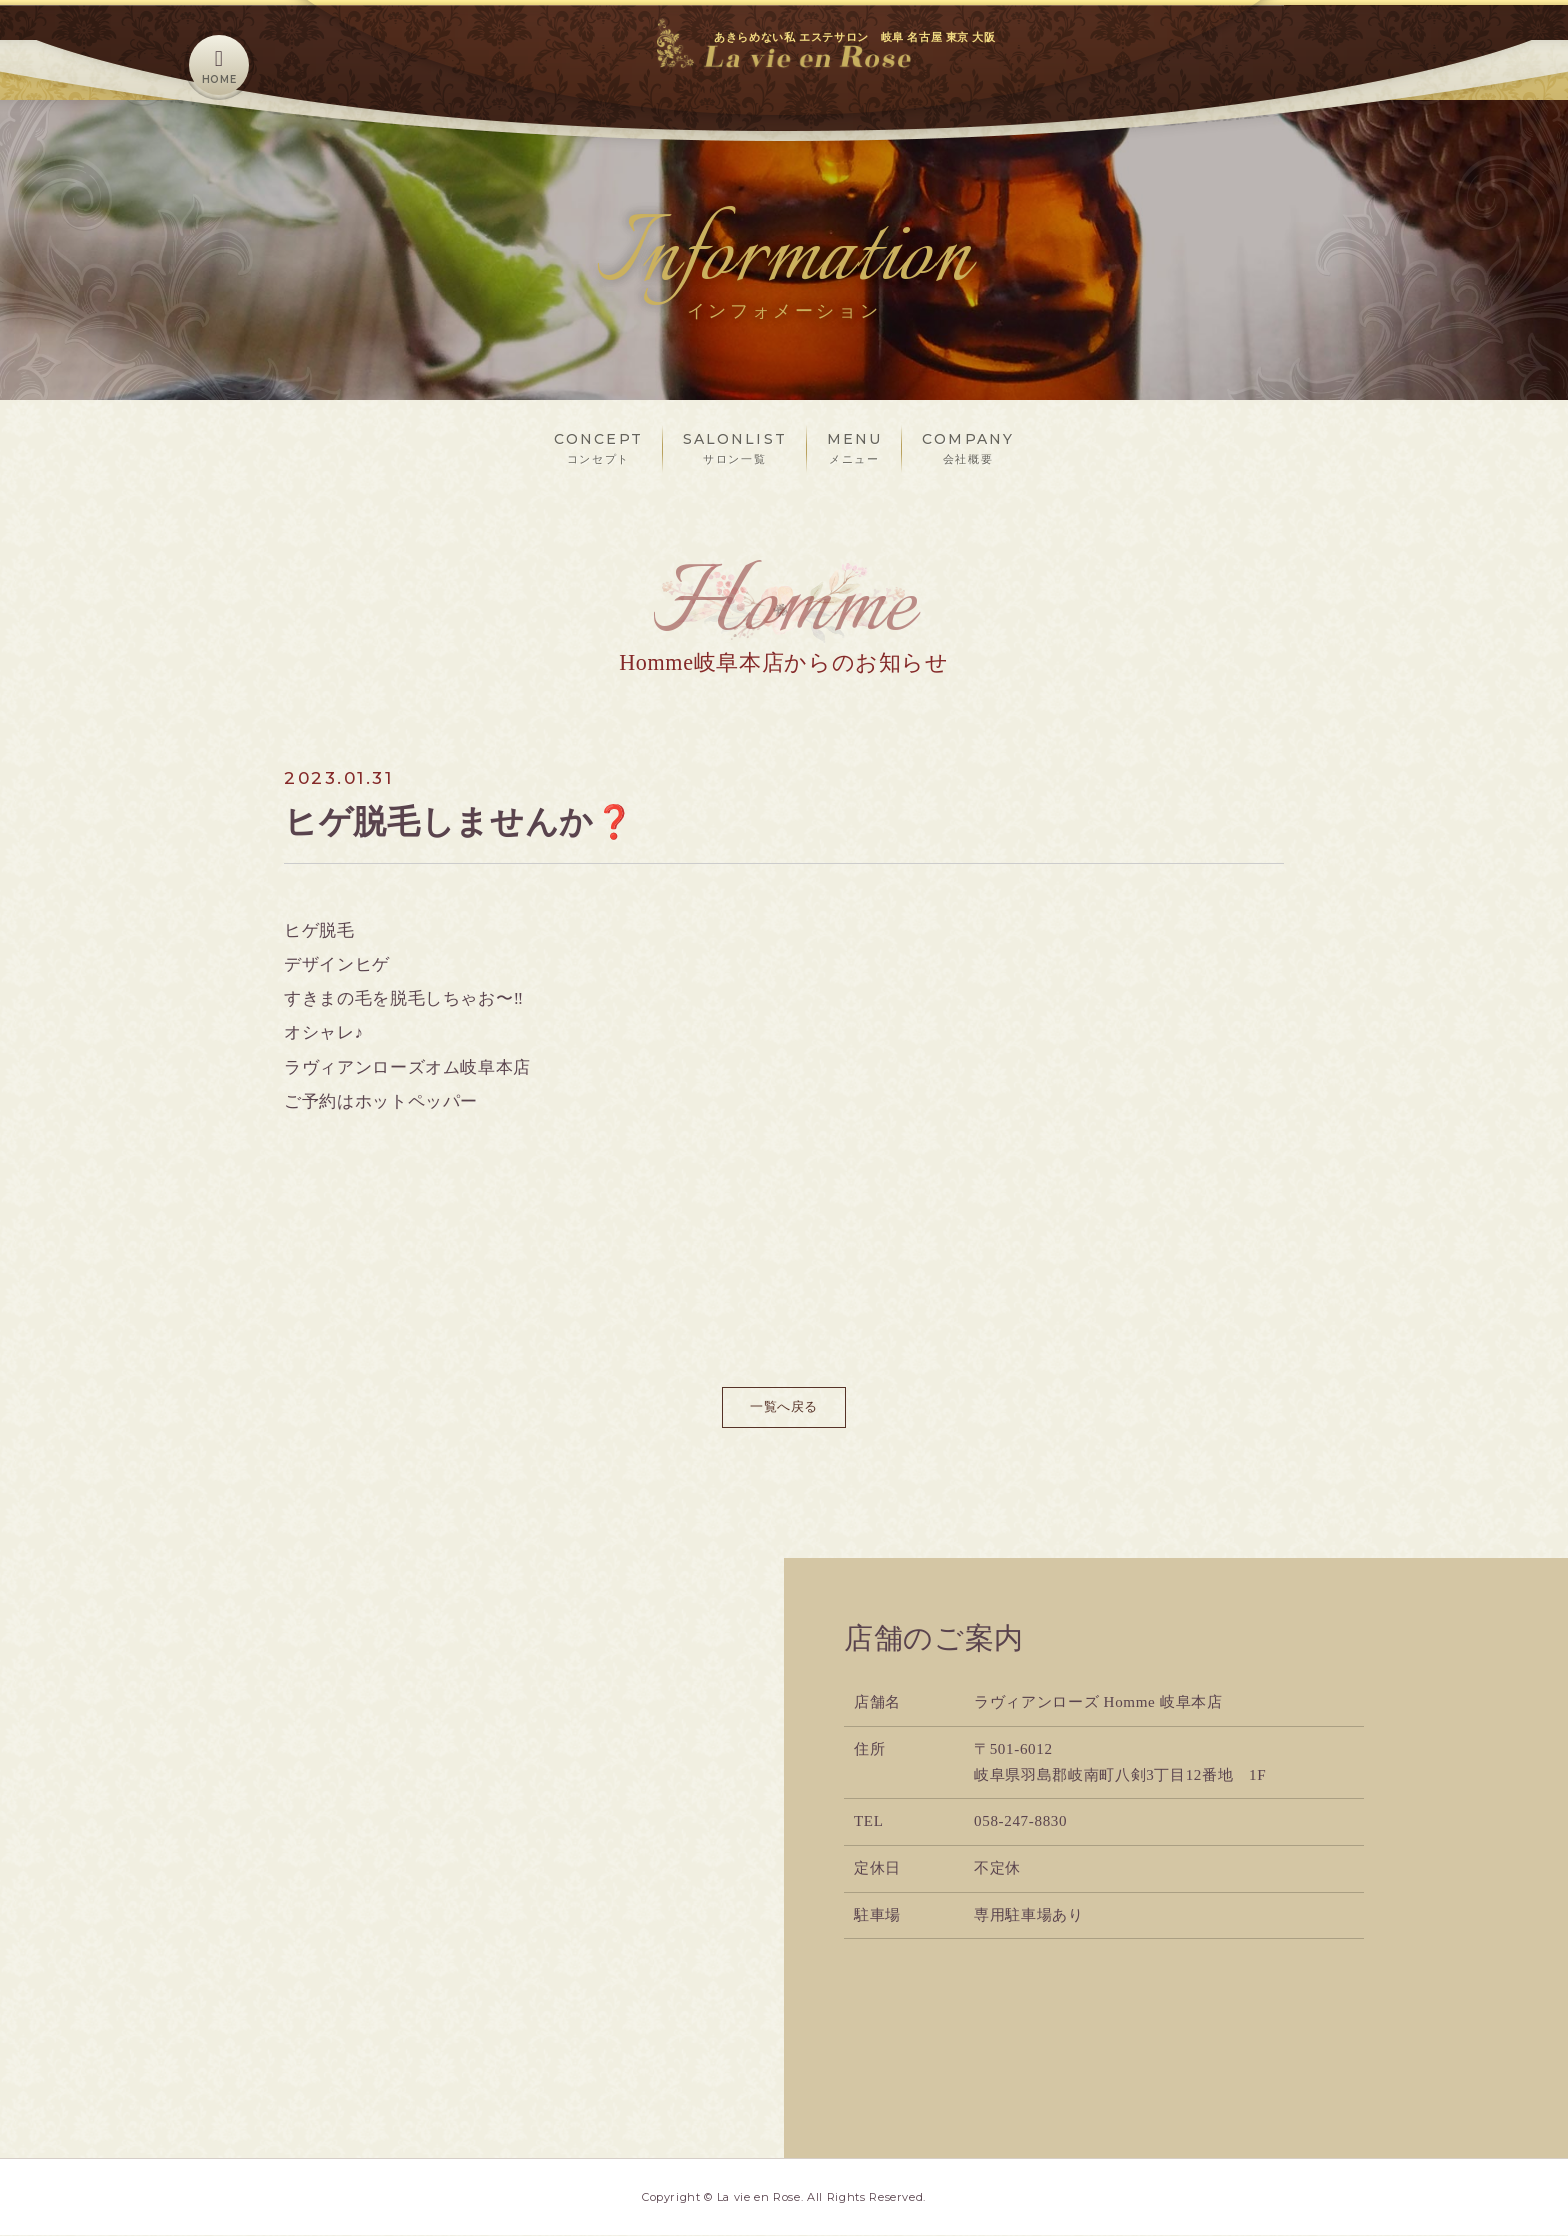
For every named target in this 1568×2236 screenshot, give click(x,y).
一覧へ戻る (783, 1407)
